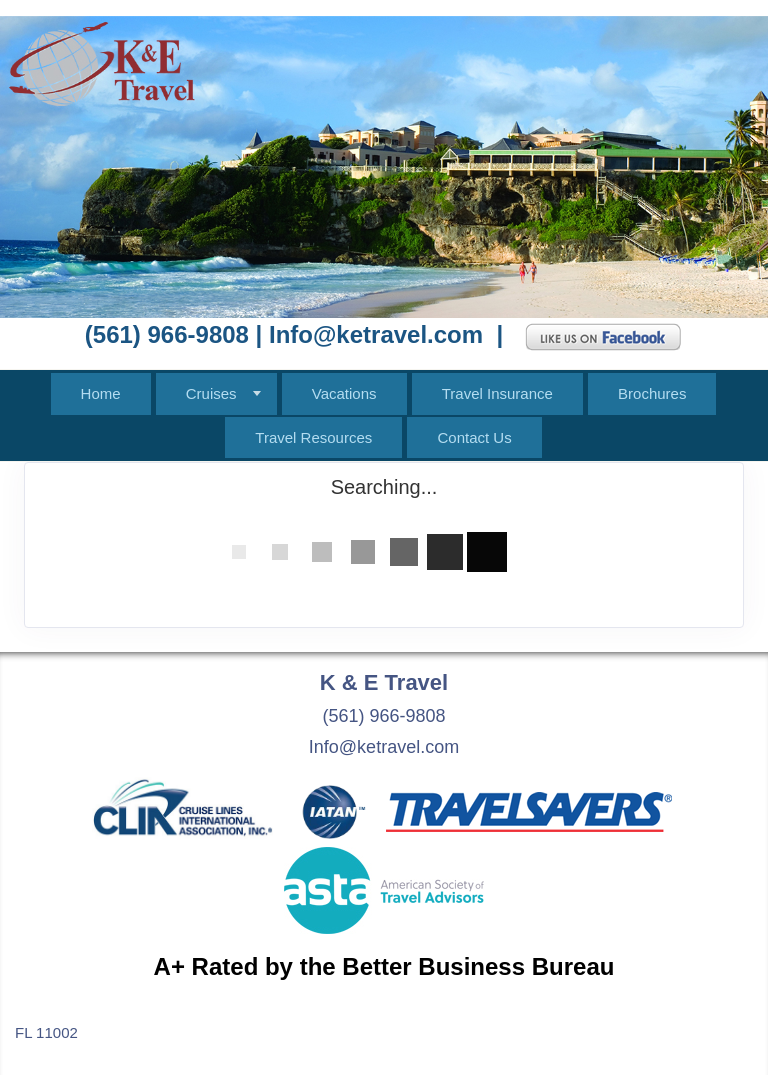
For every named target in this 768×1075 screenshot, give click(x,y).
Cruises (211, 393)
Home (101, 393)
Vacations (344, 393)
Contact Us (474, 437)
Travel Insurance (497, 393)
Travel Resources (313, 437)
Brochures (652, 393)
